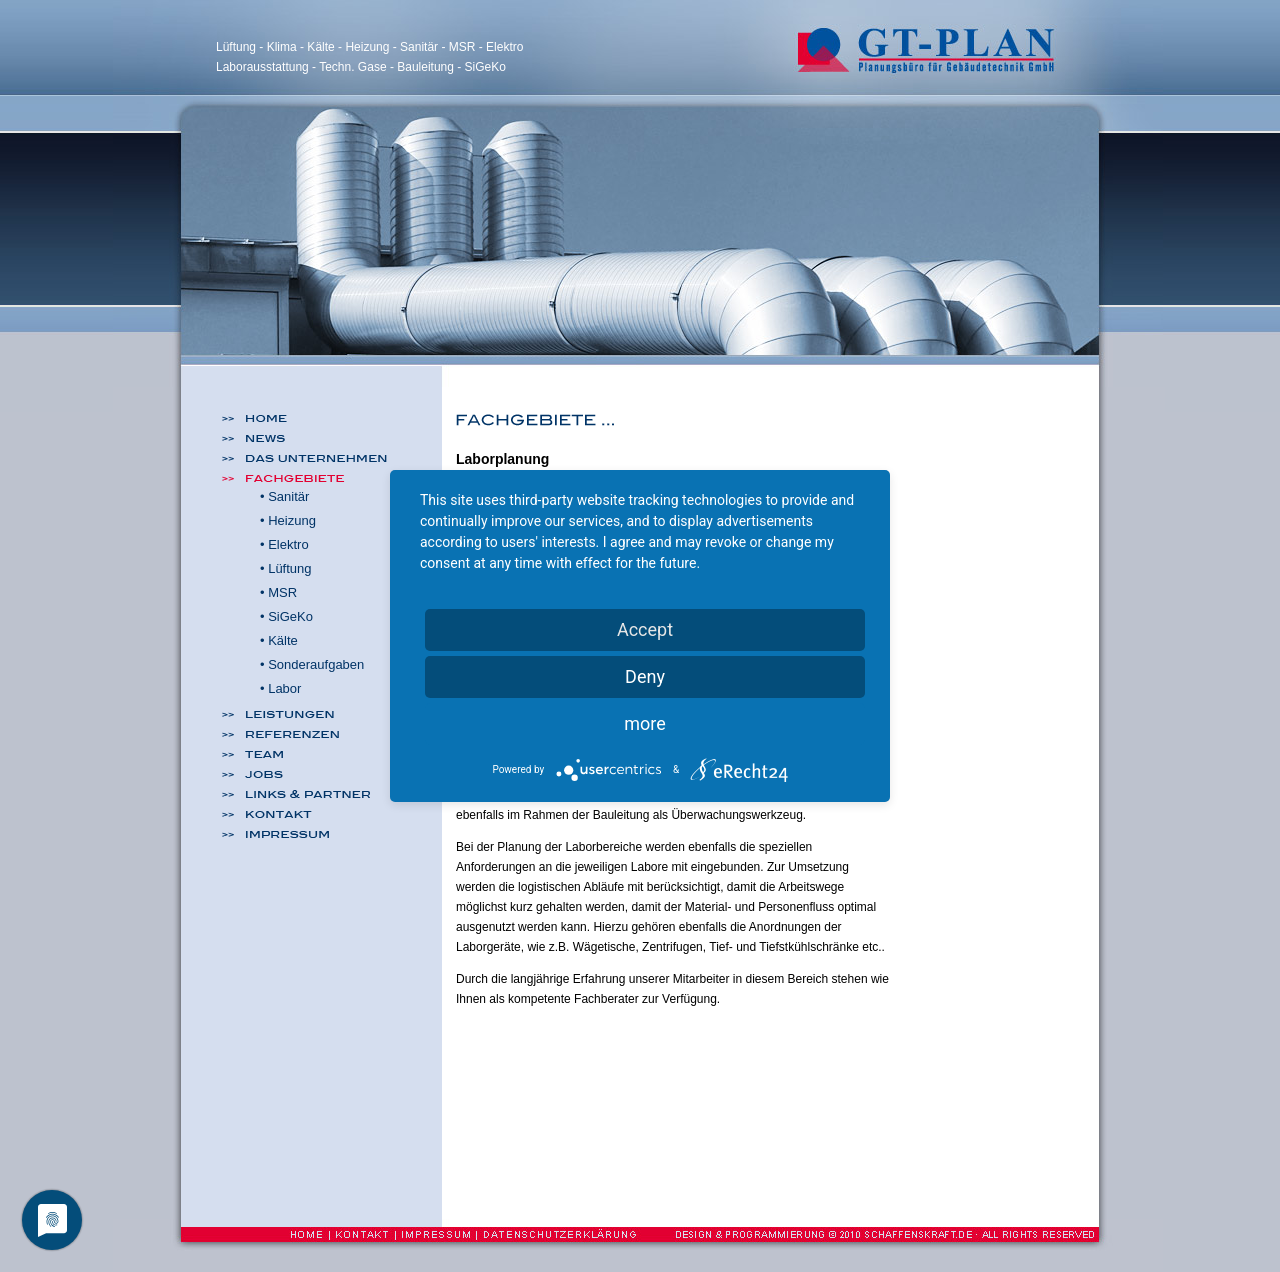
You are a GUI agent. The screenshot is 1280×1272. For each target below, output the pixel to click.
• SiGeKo (286, 616)
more (645, 723)
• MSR (278, 592)
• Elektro (284, 544)
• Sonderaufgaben (312, 664)
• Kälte (279, 640)
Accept (645, 629)
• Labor (280, 688)
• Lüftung (286, 568)
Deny (645, 676)
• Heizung (288, 520)
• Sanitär (284, 496)
